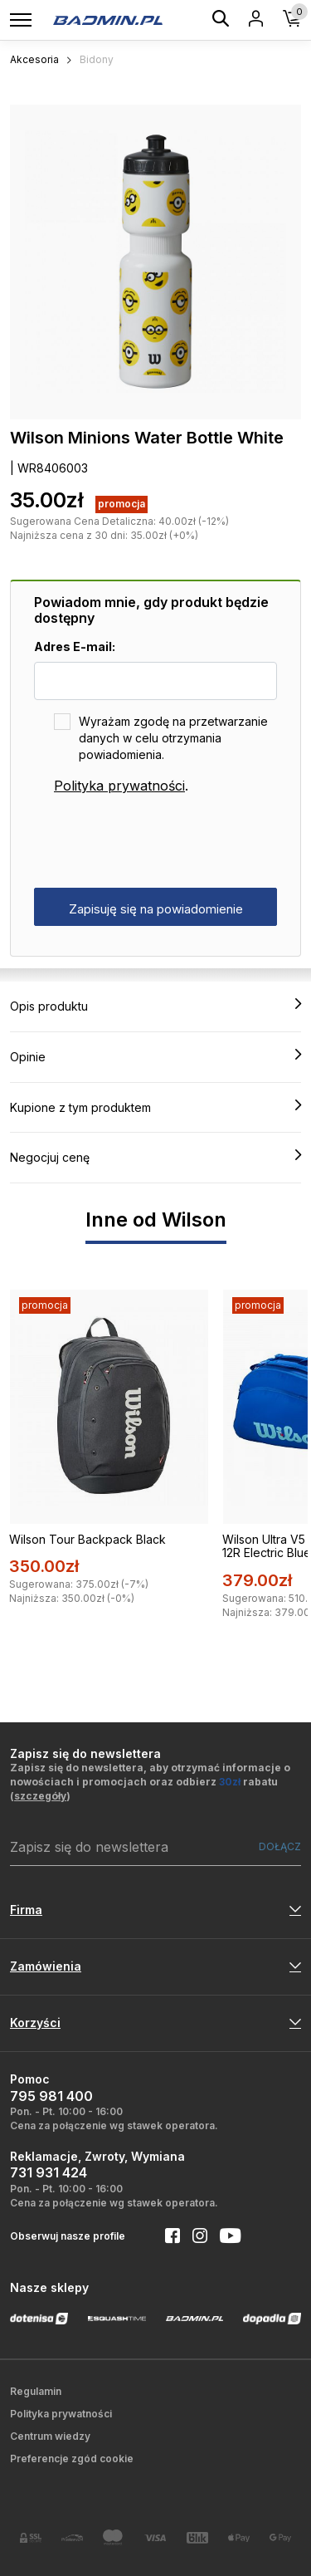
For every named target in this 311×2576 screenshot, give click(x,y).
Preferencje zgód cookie (72, 2458)
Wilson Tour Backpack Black (87, 1539)
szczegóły (40, 1796)
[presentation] (160, 842)
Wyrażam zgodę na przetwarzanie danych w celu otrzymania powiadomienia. (173, 738)
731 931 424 (48, 2172)
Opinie (155, 1056)
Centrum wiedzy (50, 2436)
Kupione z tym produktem (155, 1106)
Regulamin (35, 2391)
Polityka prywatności (119, 785)
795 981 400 (51, 2096)
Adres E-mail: (74, 646)
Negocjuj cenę (155, 1156)
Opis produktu (155, 1005)
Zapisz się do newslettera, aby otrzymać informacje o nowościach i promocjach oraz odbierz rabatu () (150, 1781)
